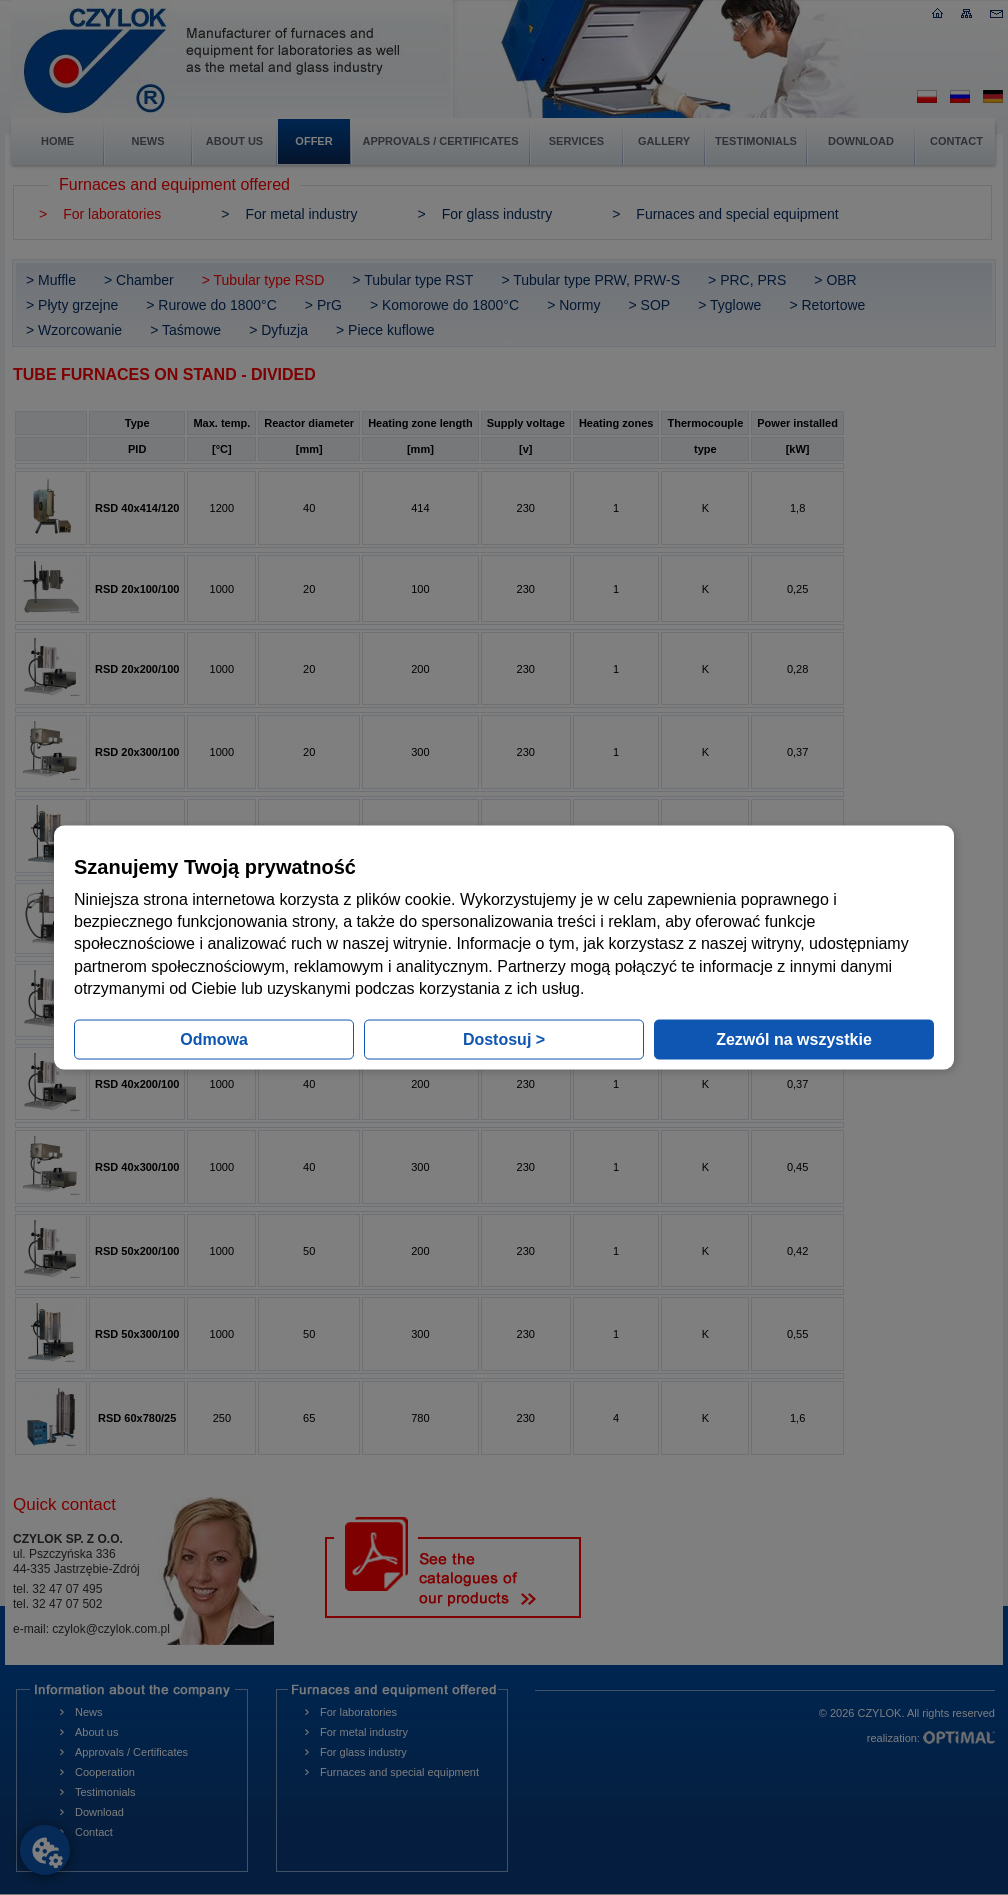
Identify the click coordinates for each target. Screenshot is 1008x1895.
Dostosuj (504, 1039)
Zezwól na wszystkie (794, 1039)
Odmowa (214, 1039)
